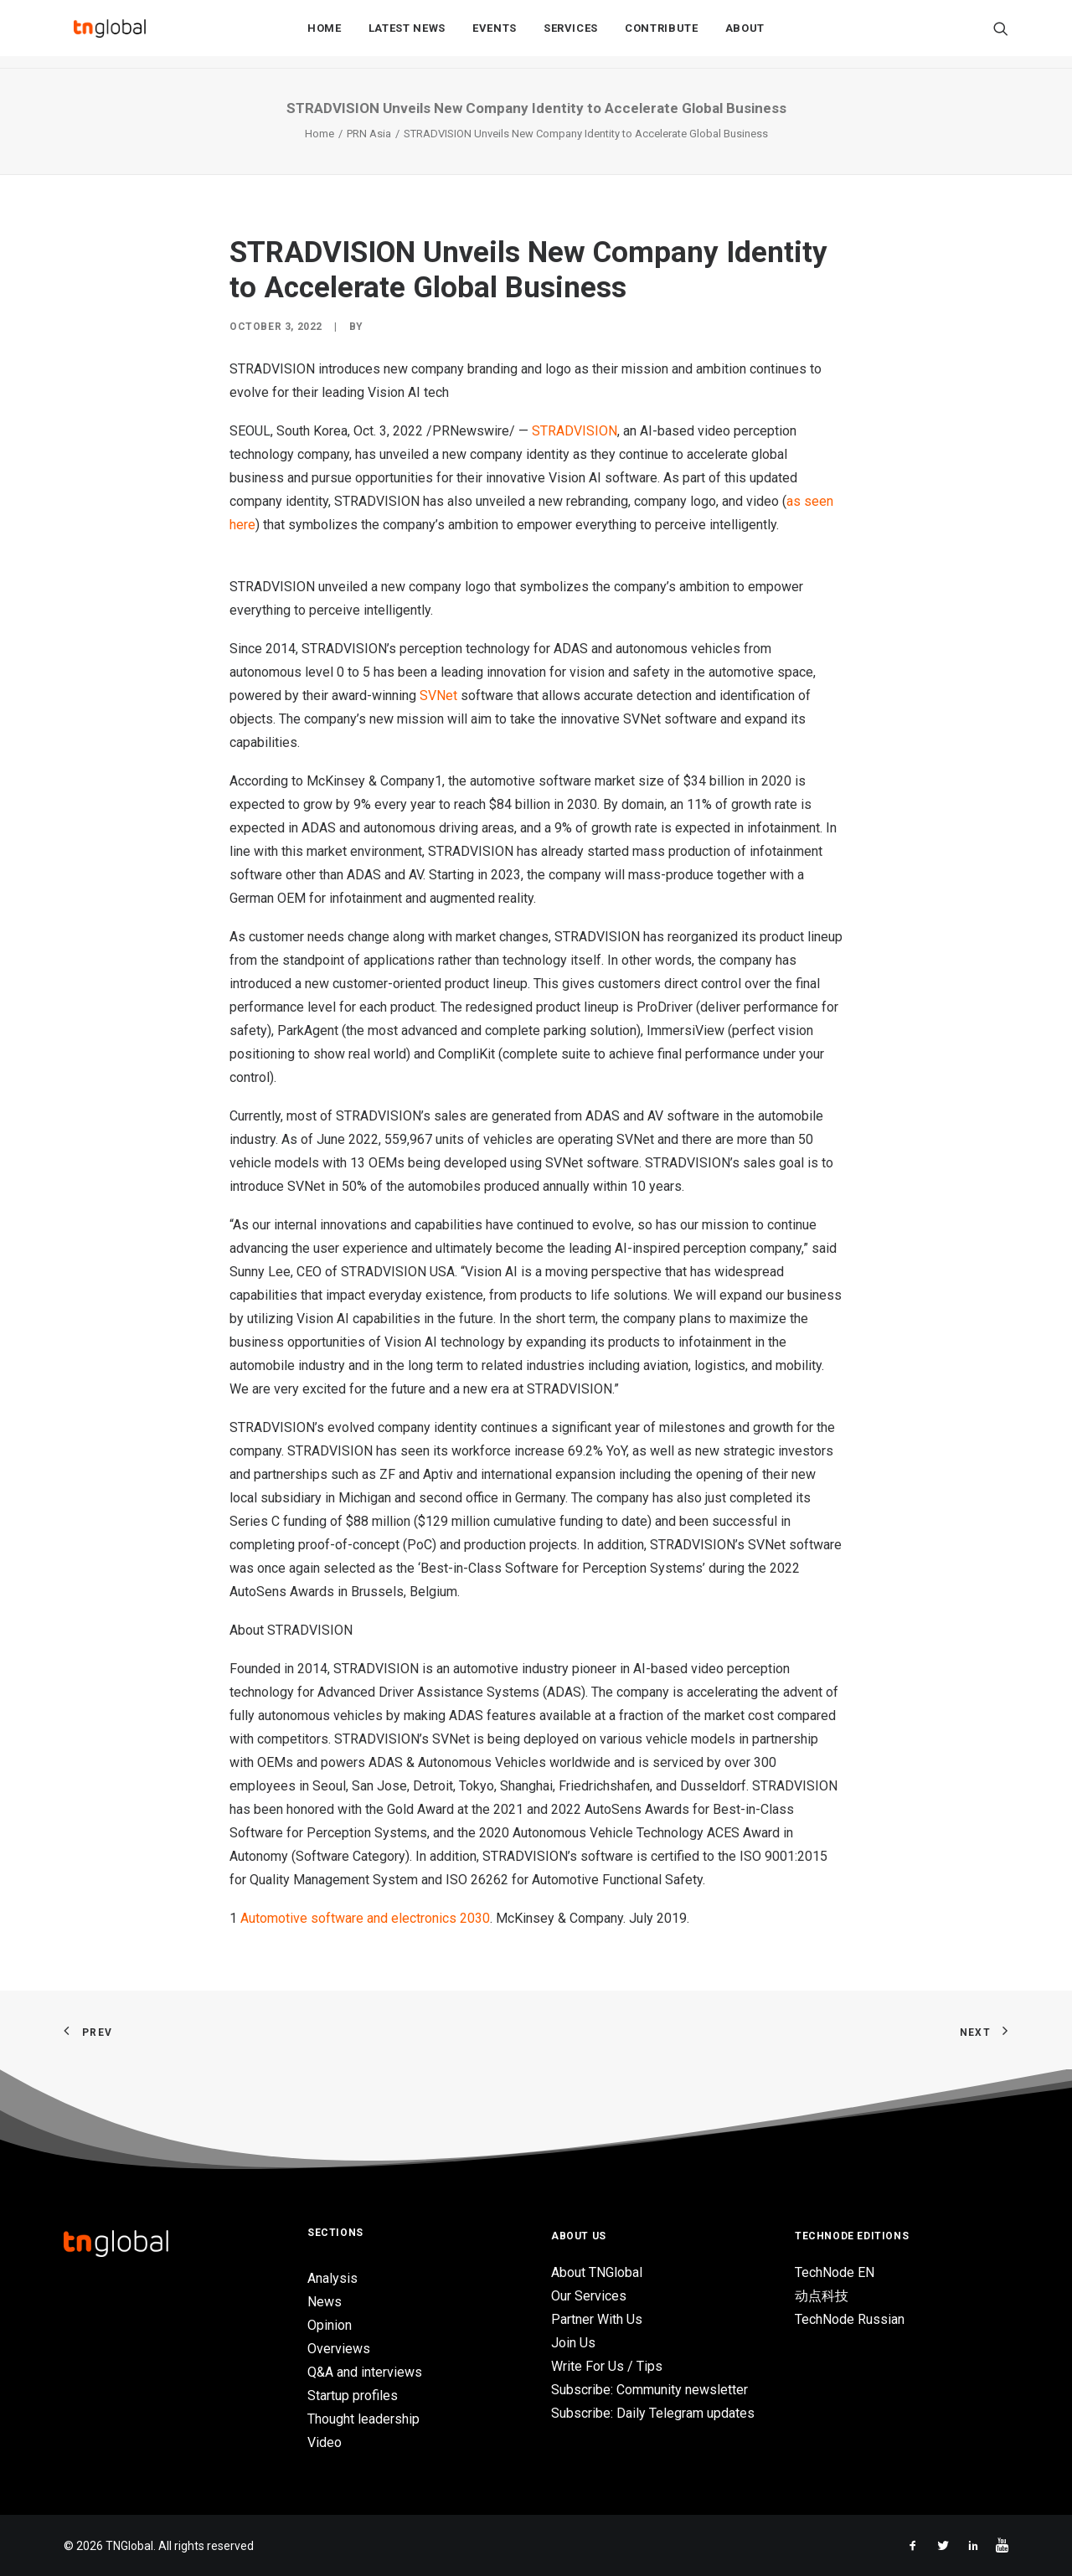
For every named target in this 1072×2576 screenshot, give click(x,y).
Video (324, 2442)
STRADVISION (574, 431)
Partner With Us (596, 2319)
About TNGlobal (596, 2272)
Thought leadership (363, 2419)
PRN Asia (369, 133)
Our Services (588, 2296)
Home (324, 34)
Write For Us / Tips (606, 2366)
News (324, 2302)
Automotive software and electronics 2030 (365, 1918)
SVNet (438, 695)
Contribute (661, 34)
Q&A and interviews (364, 2372)
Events (494, 34)
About (745, 34)
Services (571, 34)
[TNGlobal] (110, 34)
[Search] (1000, 34)
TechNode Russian (849, 2319)
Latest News (407, 34)
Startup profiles (352, 2395)
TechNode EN (834, 2272)
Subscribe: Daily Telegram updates (653, 2413)
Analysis (332, 2278)
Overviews (338, 2349)
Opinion (329, 2325)
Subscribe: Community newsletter (649, 2390)
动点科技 (821, 2296)
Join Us (573, 2343)
